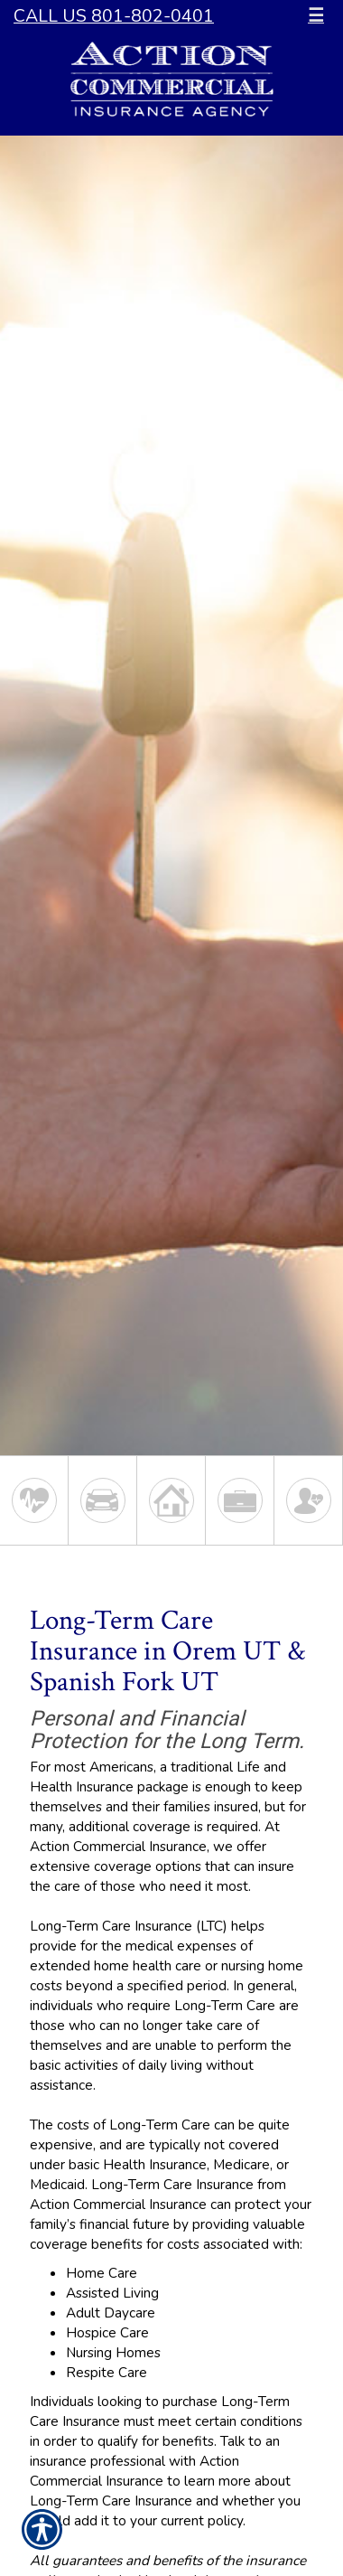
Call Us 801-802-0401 (114, 16)
